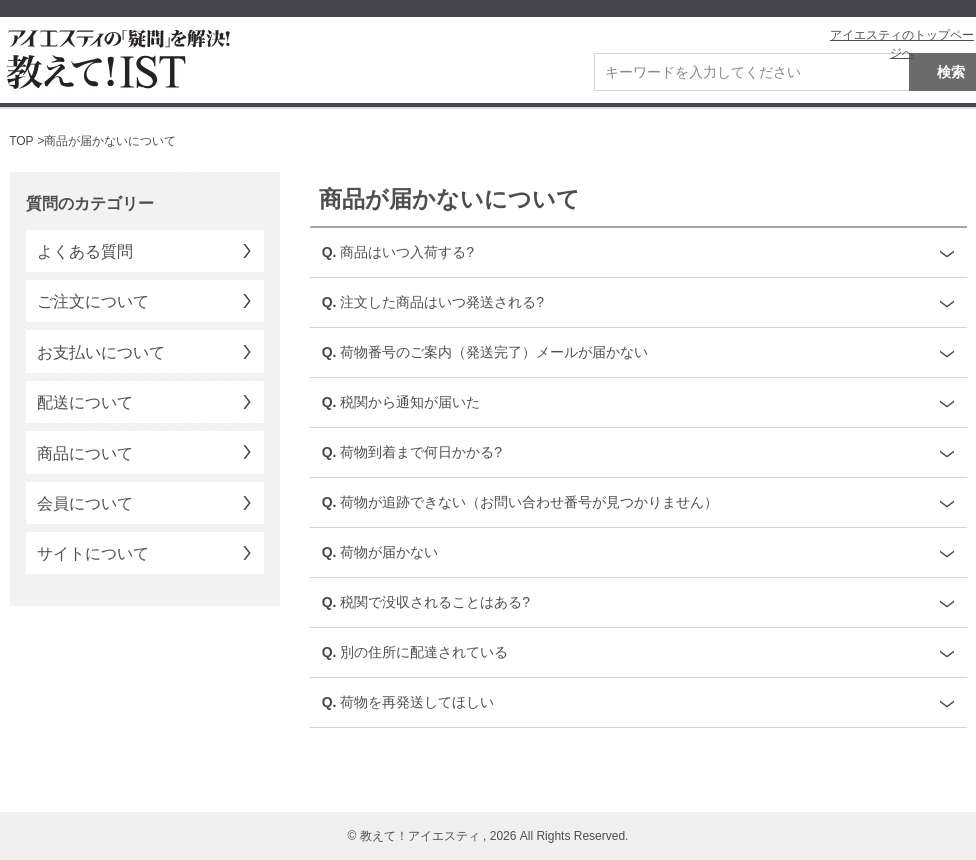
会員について (85, 503)
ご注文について (93, 301)
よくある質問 (85, 251)
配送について (85, 402)
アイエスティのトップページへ (902, 44)
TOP (21, 141)
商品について (85, 453)
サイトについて (93, 553)
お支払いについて (101, 352)
